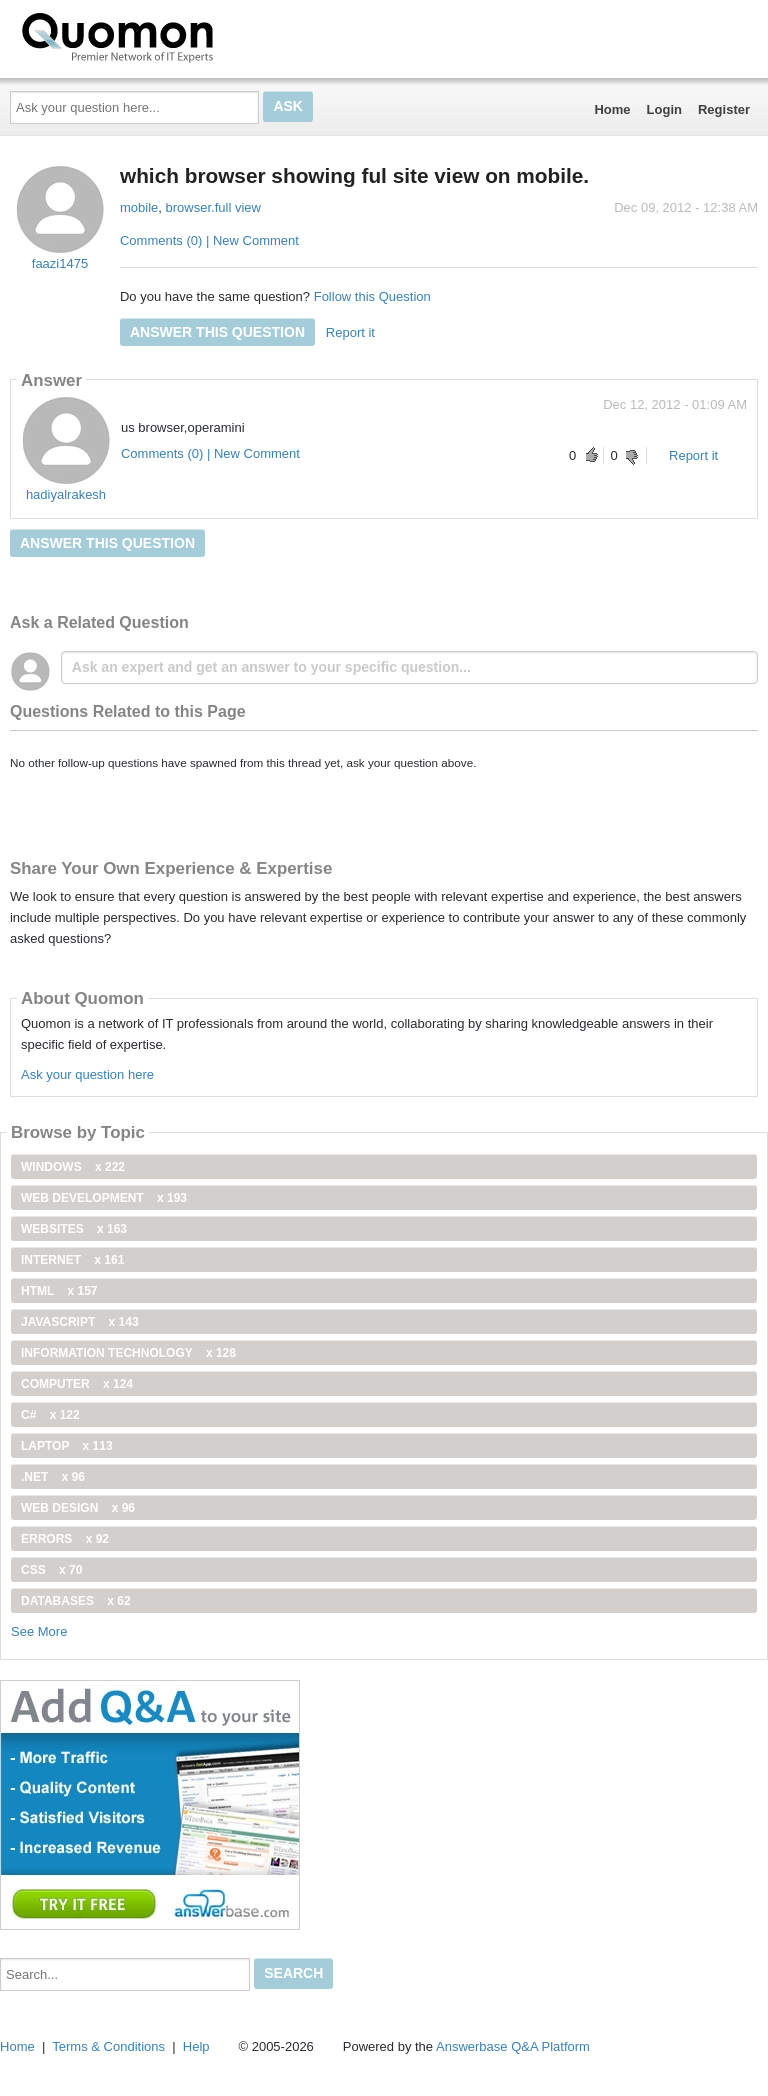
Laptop (67, 1446)
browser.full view (213, 207)
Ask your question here (87, 1074)
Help (196, 2046)
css (51, 1570)
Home (612, 109)
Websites (74, 1229)
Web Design (78, 1508)
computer (77, 1384)
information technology (128, 1353)
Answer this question (217, 332)
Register (724, 109)
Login (664, 109)
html (59, 1291)
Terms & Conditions (108, 2046)
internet (72, 1260)
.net (53, 1477)
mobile (139, 207)
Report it (350, 332)
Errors (65, 1539)
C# (50, 1415)
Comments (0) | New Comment (209, 240)
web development (104, 1198)
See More (39, 1631)
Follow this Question (372, 296)
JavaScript (80, 1322)
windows (73, 1167)
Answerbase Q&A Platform (513, 2046)
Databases (76, 1601)
